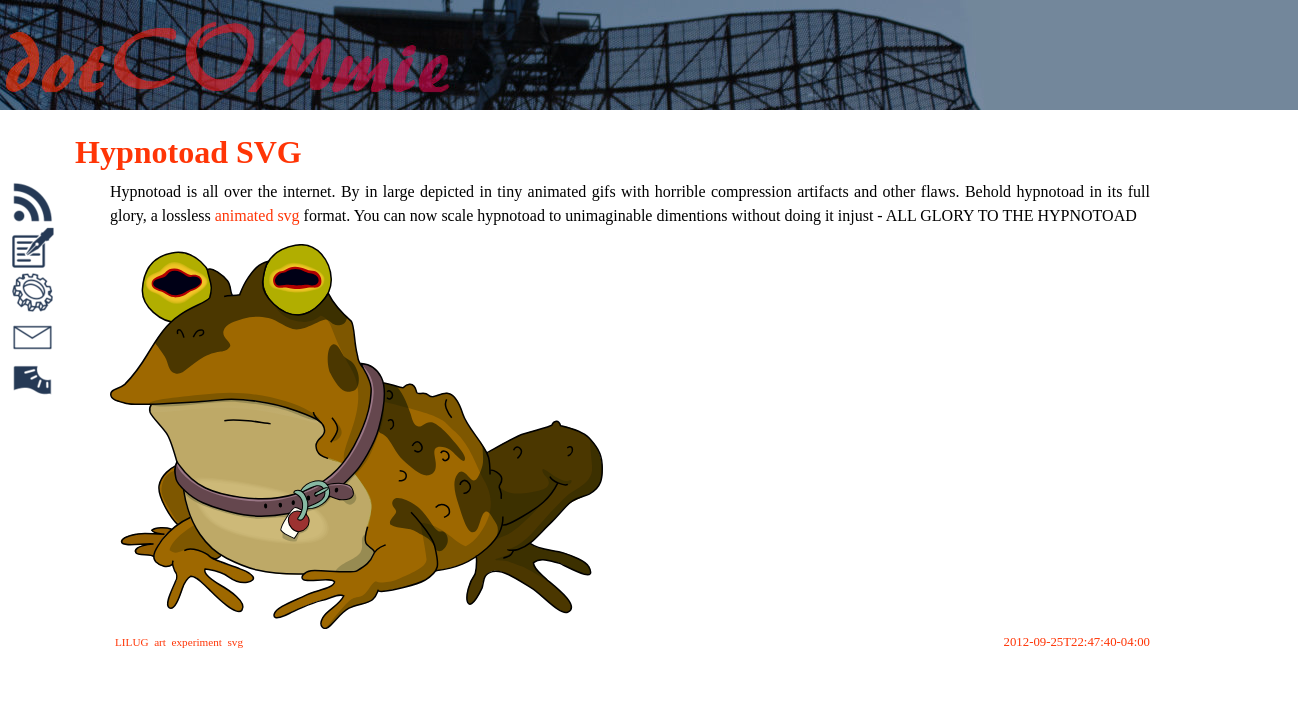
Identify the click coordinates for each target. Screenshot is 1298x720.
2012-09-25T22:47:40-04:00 (1077, 642)
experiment (197, 642)
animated (244, 215)
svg (288, 215)
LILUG (132, 642)
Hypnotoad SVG (188, 152)
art (160, 642)
